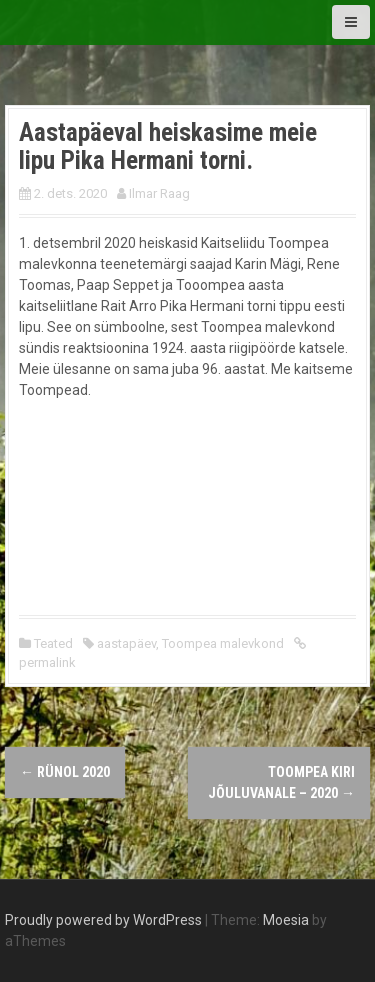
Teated (53, 643)
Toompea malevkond (223, 643)
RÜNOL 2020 (65, 772)
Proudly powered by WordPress (103, 920)
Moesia (286, 920)
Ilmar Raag (159, 193)
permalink (47, 662)
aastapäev (126, 643)
